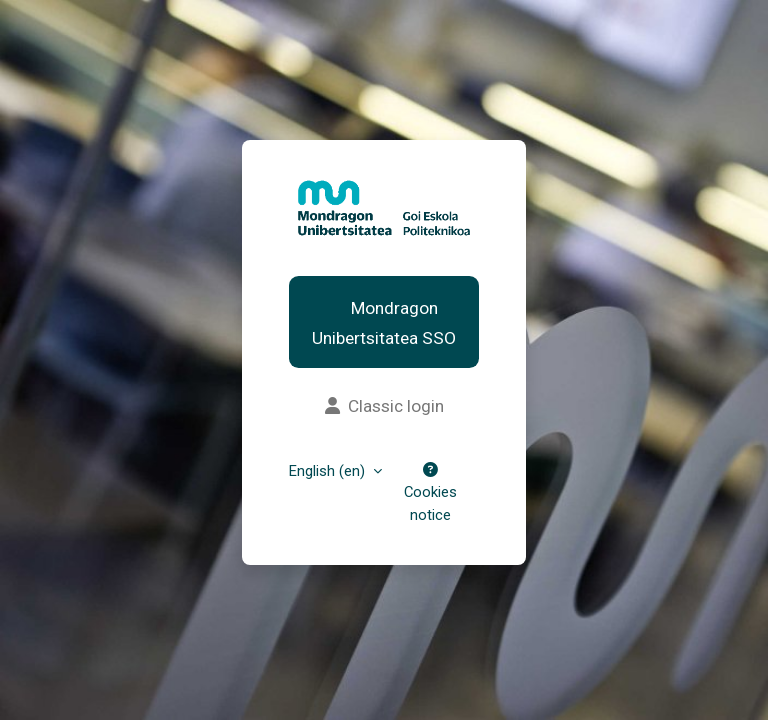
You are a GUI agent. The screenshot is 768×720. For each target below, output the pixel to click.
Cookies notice (430, 493)
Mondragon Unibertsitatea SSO (384, 323)
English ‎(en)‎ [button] (329, 471)
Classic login (384, 406)
